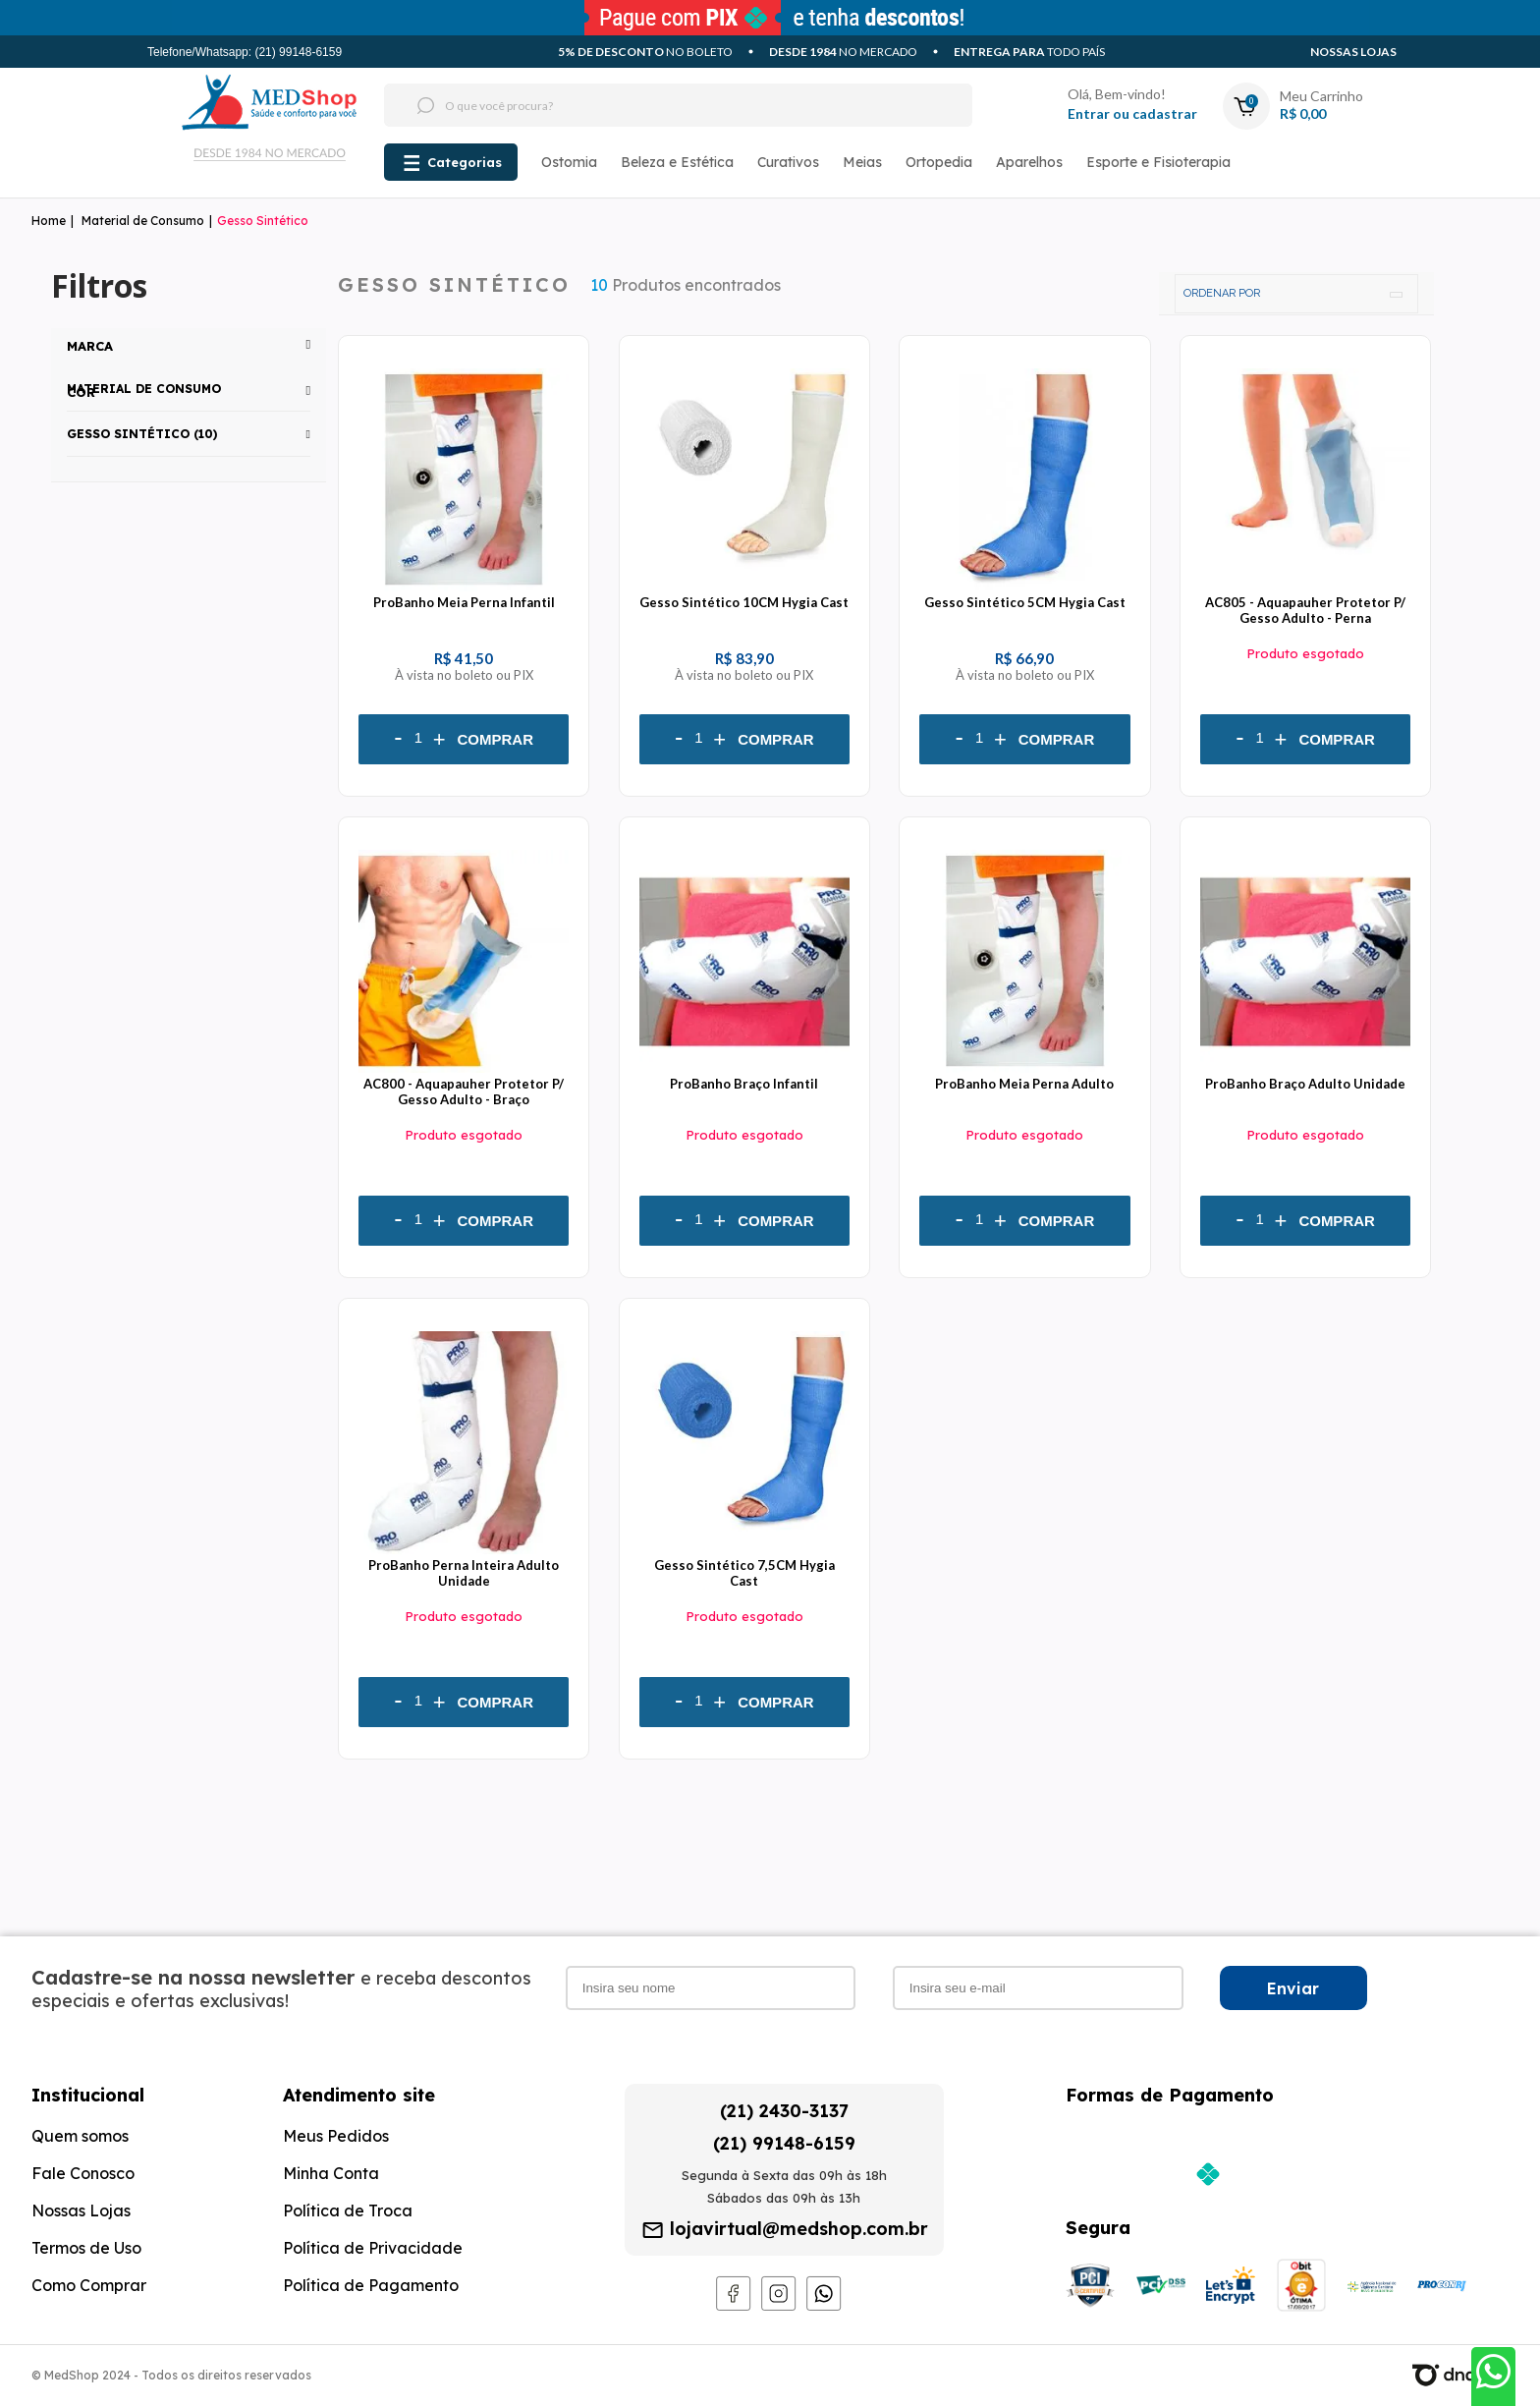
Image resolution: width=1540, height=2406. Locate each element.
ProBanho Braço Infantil (744, 1083)
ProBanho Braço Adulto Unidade (1305, 1083)
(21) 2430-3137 (784, 2110)
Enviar (1293, 1988)
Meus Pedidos (336, 2136)
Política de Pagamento (371, 2285)
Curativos (788, 162)
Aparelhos (1029, 162)
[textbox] (641, 105)
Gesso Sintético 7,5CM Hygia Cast (744, 1573)
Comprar (496, 739)
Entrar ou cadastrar (1132, 113)
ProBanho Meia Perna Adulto (1024, 1083)
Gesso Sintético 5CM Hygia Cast (1025, 602)
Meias (862, 162)
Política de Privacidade (373, 2248)
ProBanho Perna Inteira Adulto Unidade (463, 1573)
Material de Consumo (143, 220)
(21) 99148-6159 (784, 2143)
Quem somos (80, 2136)
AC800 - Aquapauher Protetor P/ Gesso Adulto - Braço (463, 1091)
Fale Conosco (83, 2173)
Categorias (464, 162)
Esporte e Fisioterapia (1158, 162)
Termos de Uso (86, 2248)
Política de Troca (347, 2210)
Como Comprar (88, 2285)
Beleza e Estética (677, 162)
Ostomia (569, 162)
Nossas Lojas (1353, 51)
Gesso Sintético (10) (142, 433)
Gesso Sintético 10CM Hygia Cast (744, 602)
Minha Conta (331, 2173)
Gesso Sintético (262, 220)
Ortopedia (939, 162)
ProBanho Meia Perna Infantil (464, 602)
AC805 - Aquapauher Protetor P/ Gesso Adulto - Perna (1305, 610)
